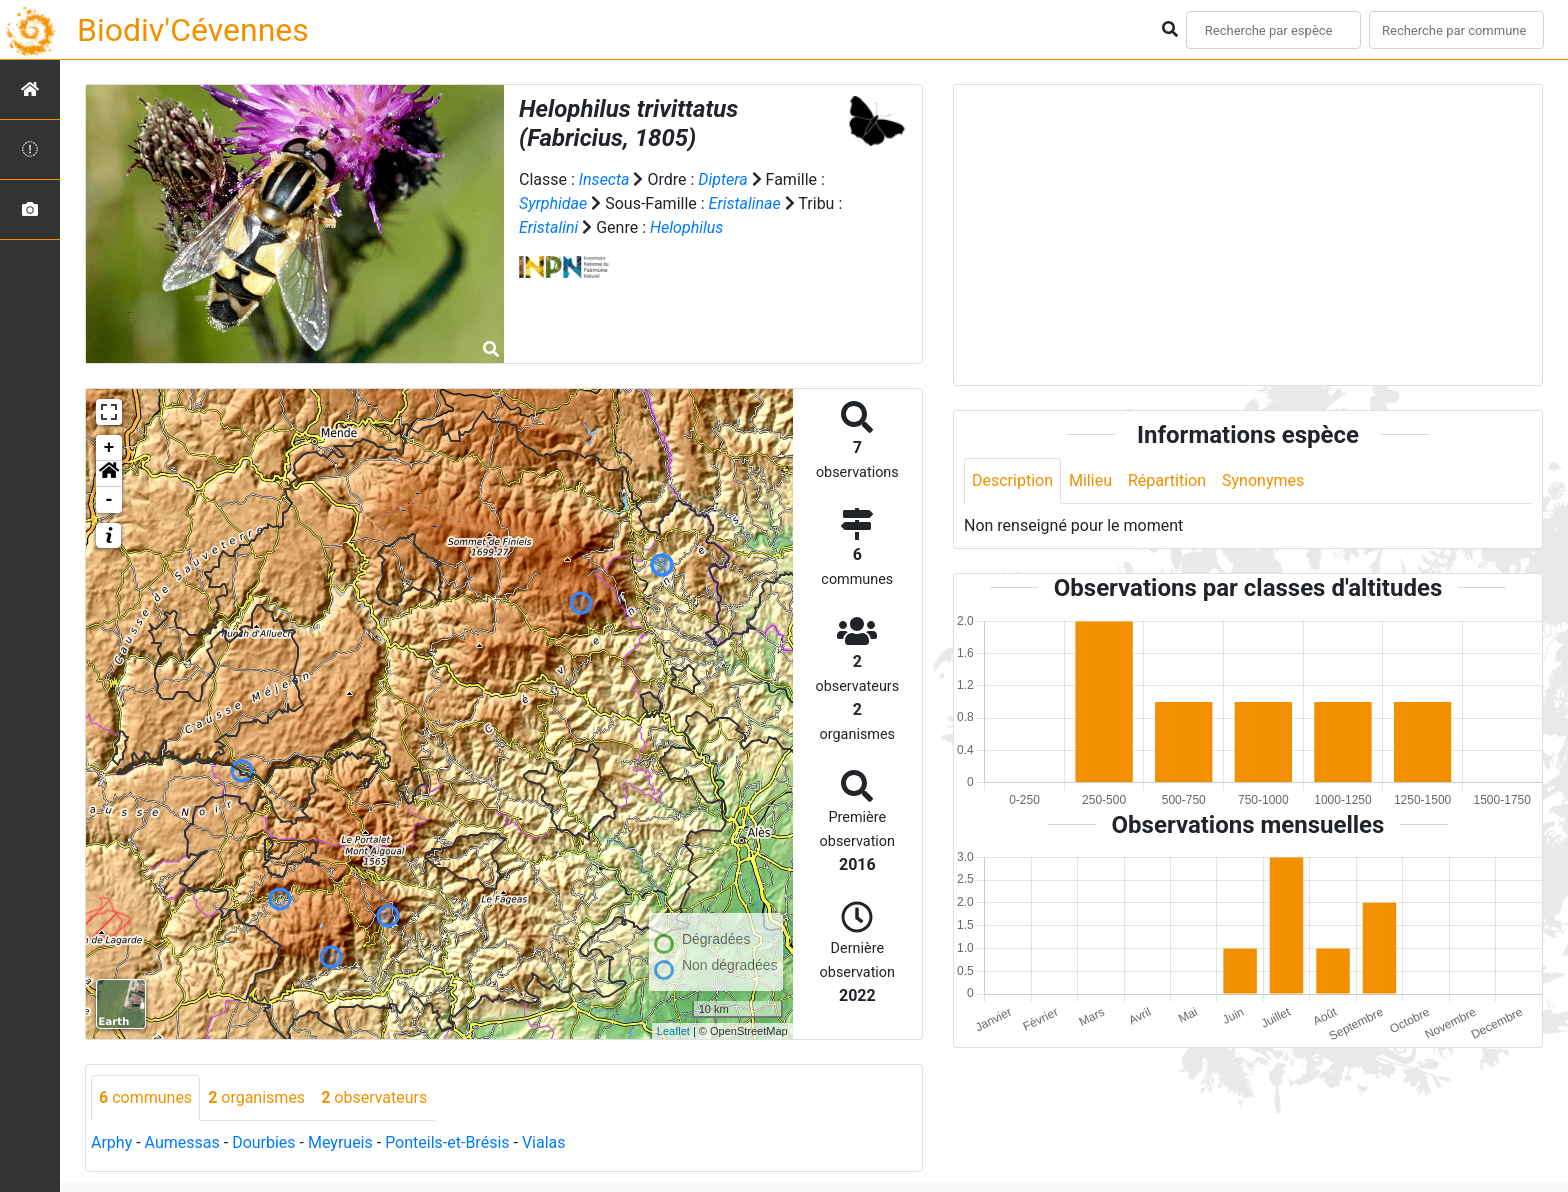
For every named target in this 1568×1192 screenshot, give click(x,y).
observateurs (374, 1097)
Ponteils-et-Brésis (447, 1142)
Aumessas (182, 1142)
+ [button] (109, 448)
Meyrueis (340, 1142)
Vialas (544, 1142)
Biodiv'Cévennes (193, 30)
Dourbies (263, 1142)
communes (145, 1097)
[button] (109, 474)
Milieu (1090, 480)
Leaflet (673, 1031)
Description (1012, 480)
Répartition (1167, 480)
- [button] (109, 500)
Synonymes (1263, 480)
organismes (256, 1097)
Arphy (111, 1142)
